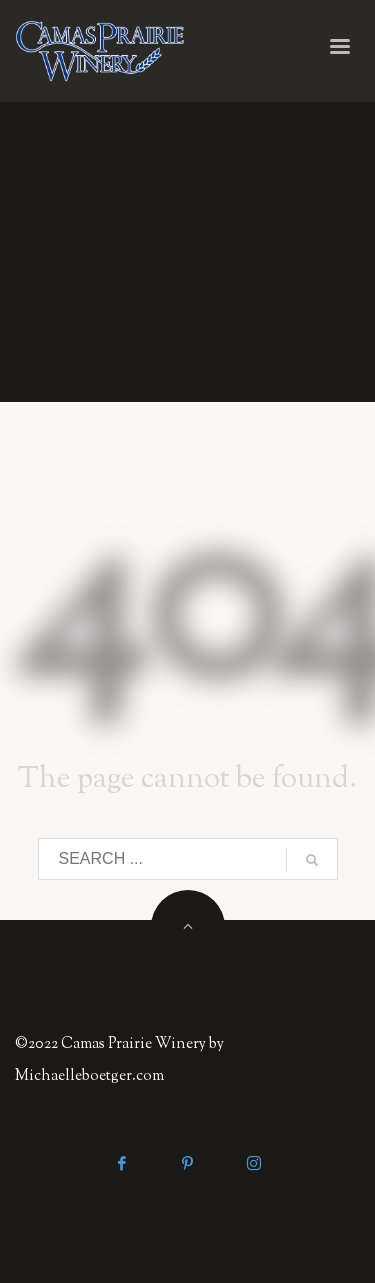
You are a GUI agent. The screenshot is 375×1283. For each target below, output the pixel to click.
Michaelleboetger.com (89, 1076)
